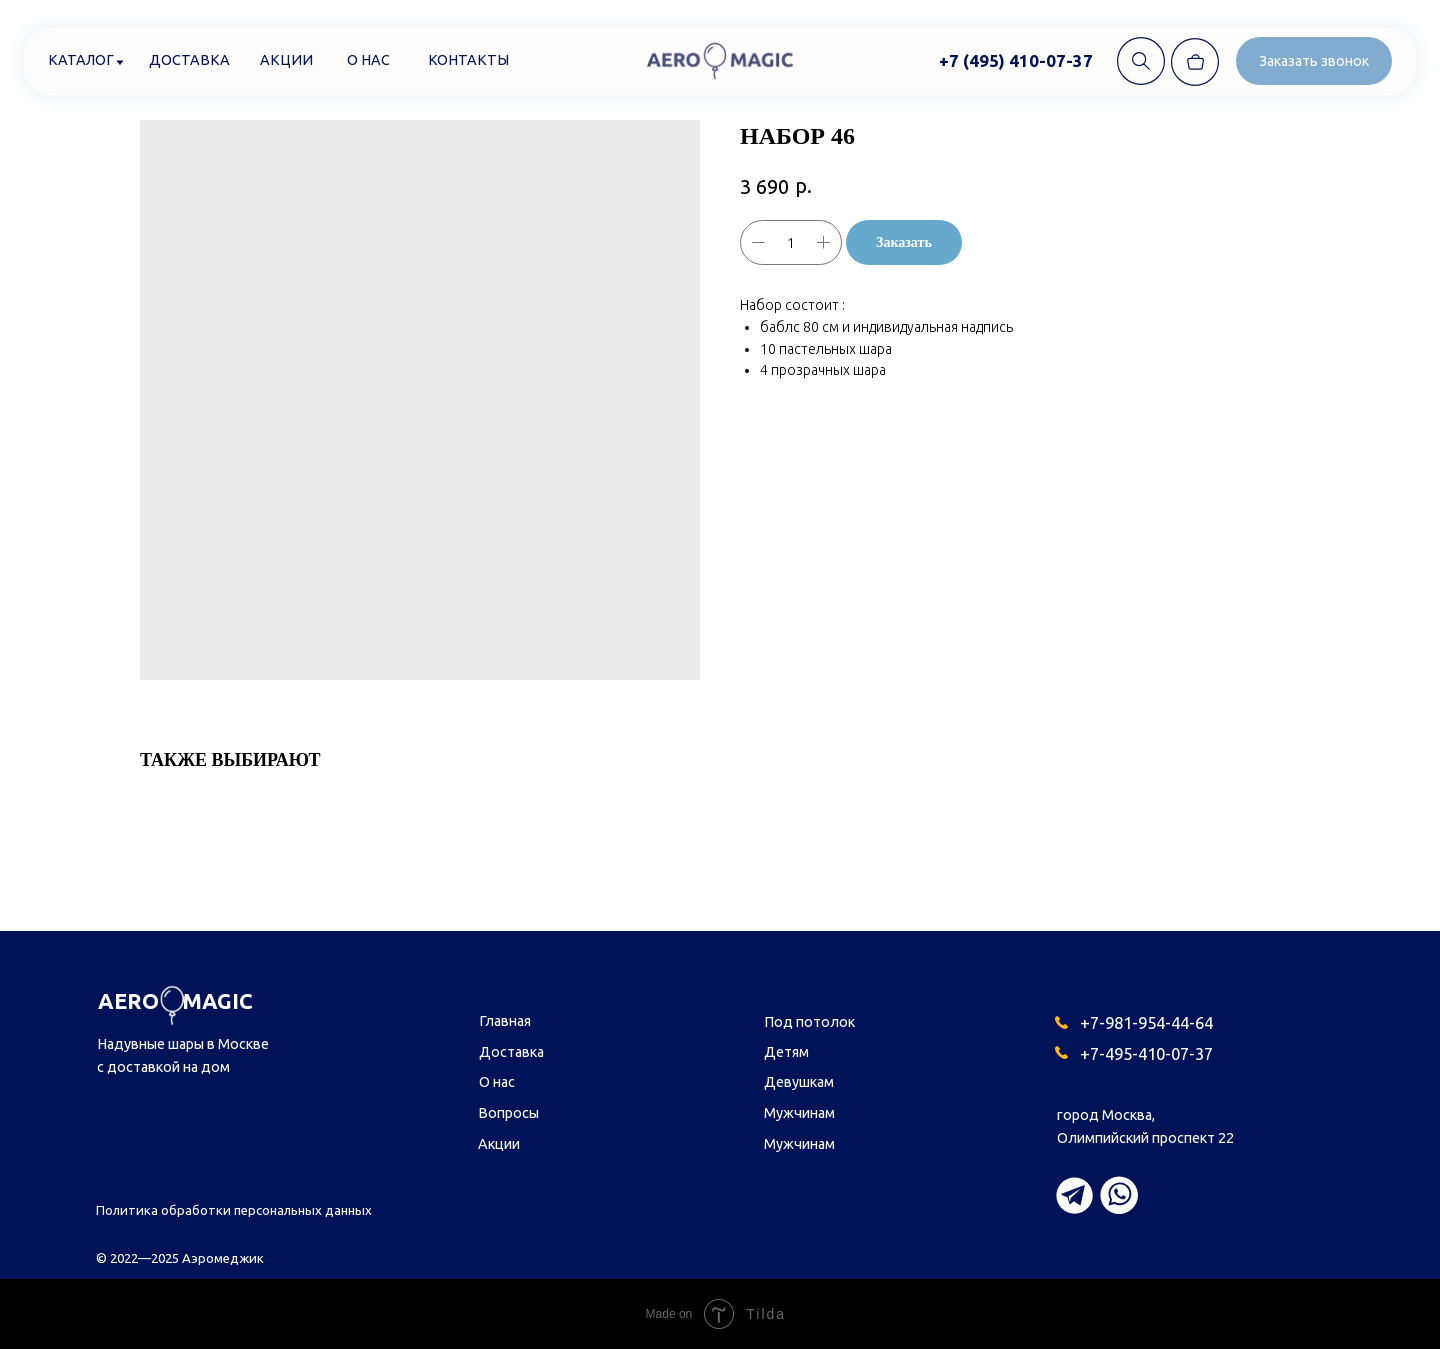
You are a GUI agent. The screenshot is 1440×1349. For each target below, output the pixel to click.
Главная (505, 1021)
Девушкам (799, 1082)
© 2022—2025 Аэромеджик (180, 1258)
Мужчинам (799, 1113)
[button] (1314, 61)
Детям (786, 1052)
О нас (368, 60)
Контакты (468, 60)
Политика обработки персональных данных (234, 1210)
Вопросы (508, 1113)
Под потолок (809, 1022)
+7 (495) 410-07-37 (1016, 60)
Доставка (189, 60)
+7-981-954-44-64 (1146, 1022)
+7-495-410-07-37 (1146, 1053)
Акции (286, 60)
